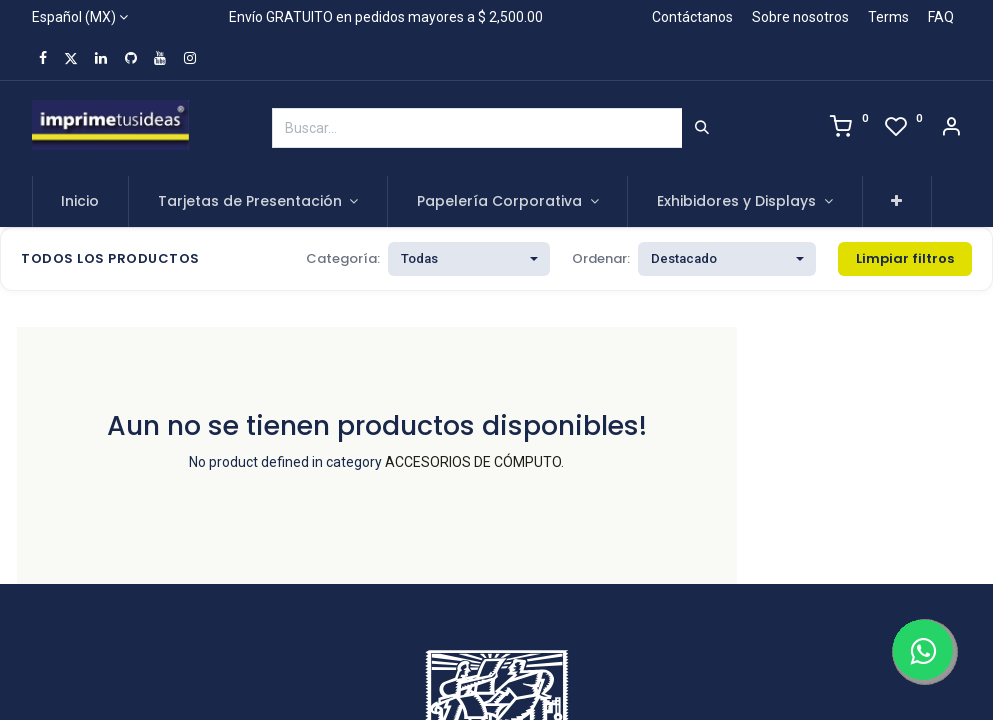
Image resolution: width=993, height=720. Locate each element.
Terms (888, 17)
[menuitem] (81, 202)
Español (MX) (74, 17)
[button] (897, 202)
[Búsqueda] (702, 128)
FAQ (941, 17)
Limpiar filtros (905, 258)
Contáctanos (692, 17)
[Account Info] (951, 129)
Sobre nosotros (800, 17)
